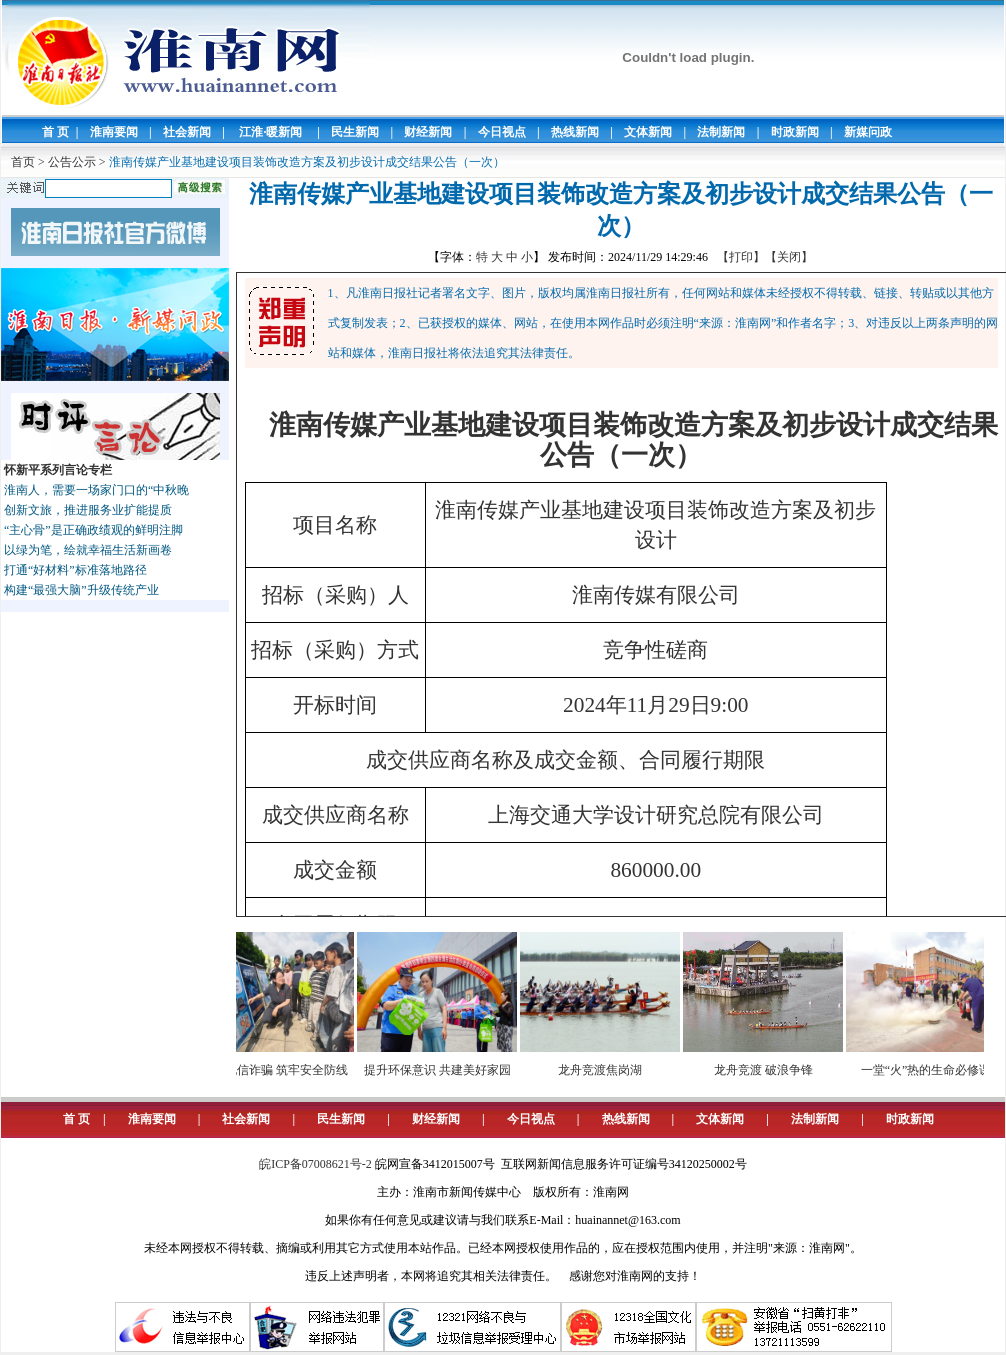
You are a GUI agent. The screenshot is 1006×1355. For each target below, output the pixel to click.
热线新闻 (575, 132)
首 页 (55, 132)
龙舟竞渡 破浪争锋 (773, 1070)
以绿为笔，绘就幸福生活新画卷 (88, 550)
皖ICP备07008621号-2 (315, 1164)
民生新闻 (355, 132)
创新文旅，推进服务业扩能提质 (88, 510)
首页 (23, 162)
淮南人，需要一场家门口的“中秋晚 (96, 490)
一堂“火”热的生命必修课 (936, 1070)
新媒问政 (868, 132)
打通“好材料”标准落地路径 (75, 570)
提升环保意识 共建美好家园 (447, 1070)
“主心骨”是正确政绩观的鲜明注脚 (93, 530)
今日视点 (502, 132)
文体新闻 (648, 132)
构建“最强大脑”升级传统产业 (81, 590)
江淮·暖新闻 (270, 132)
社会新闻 (187, 132)
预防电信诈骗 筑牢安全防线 (284, 1070)
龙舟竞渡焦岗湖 (610, 1070)
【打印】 (741, 257)
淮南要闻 (114, 132)
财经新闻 (428, 132)
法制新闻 (721, 132)
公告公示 (72, 162)
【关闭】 (789, 257)
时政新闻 (795, 132)
